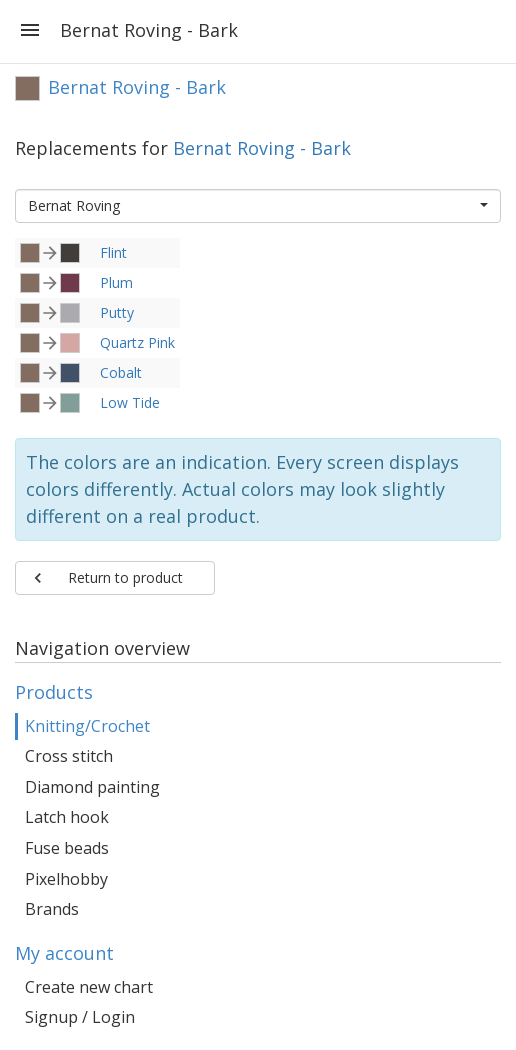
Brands (52, 909)
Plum (116, 282)
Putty (117, 312)
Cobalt (121, 372)
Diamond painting (92, 787)
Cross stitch (69, 756)
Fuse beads (67, 848)
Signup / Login (80, 1017)
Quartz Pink (137, 342)
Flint (113, 252)
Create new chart (89, 987)
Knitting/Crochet (87, 726)
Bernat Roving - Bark (262, 148)
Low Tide (130, 402)
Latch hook (67, 817)
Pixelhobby (66, 879)
